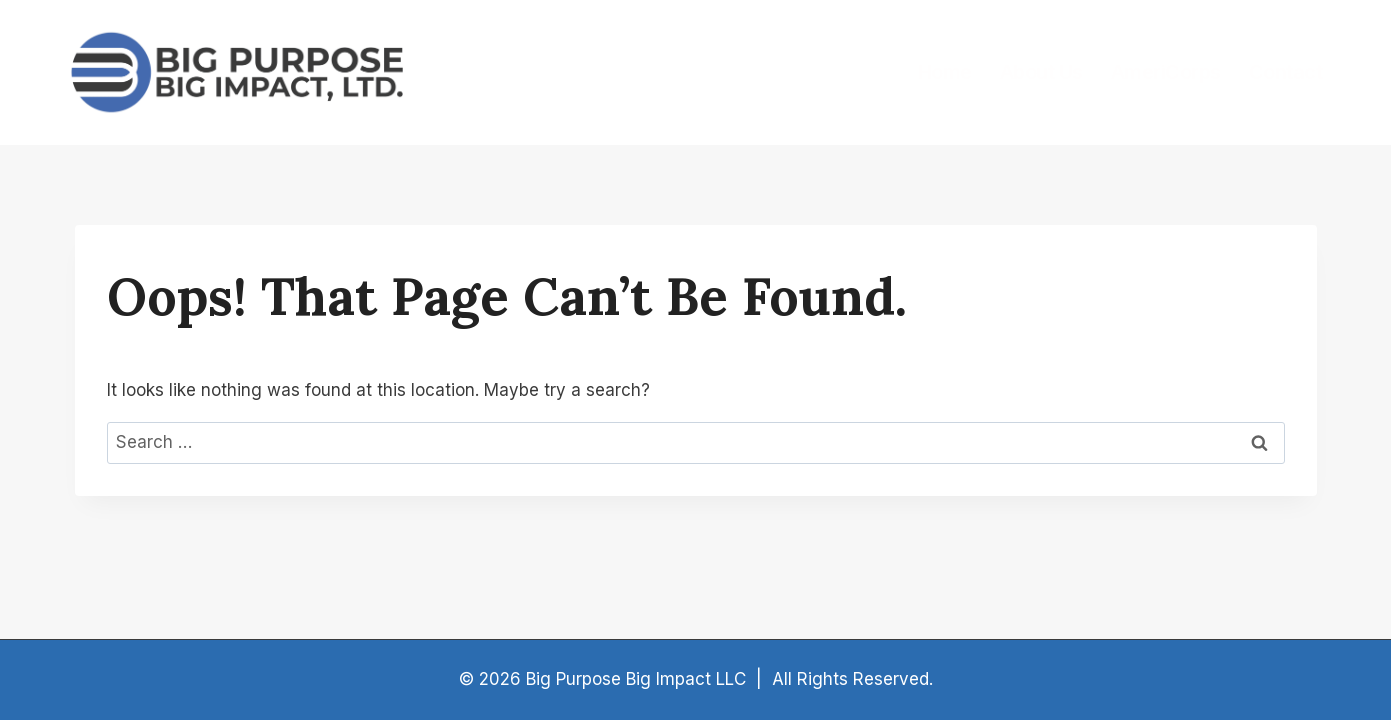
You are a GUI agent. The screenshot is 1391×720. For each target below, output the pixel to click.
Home (945, 72)
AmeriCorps (1166, 72)
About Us (1041, 72)
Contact (1286, 72)
